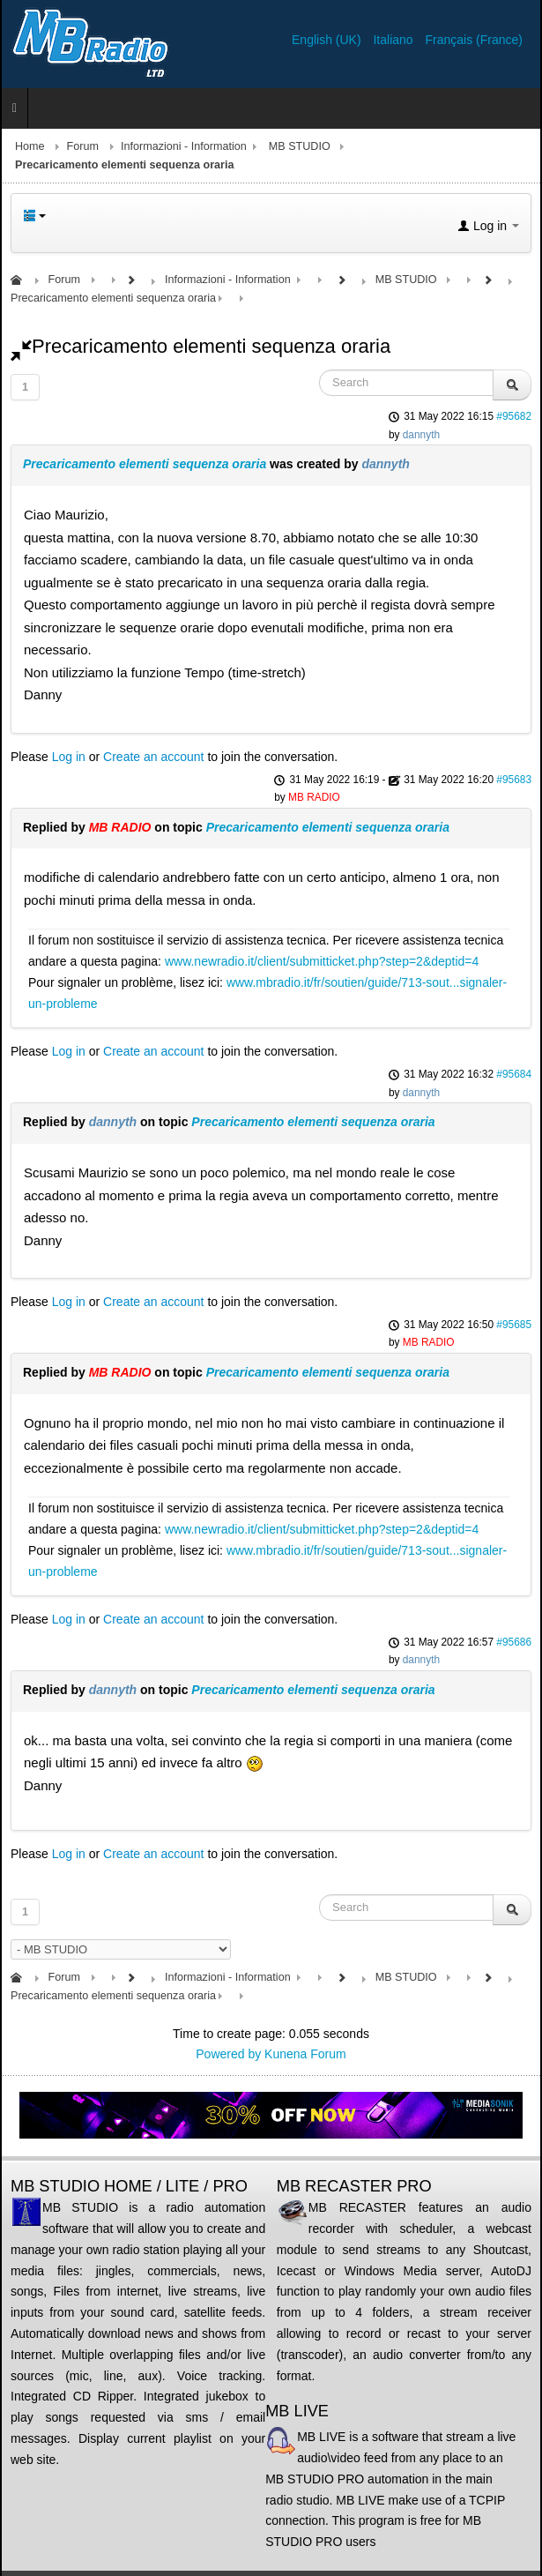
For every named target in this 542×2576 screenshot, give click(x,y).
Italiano (394, 40)
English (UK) (328, 40)
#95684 (513, 1074)
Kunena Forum (305, 2054)
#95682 (513, 416)
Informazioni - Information (184, 146)
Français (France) (474, 40)
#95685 (513, 1324)
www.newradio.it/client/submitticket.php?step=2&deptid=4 (322, 961)
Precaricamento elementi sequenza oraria (144, 464)
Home (30, 146)
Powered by (228, 2054)
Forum (83, 146)
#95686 (513, 1642)
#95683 (513, 779)
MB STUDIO (299, 146)
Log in (68, 757)
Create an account (153, 757)
